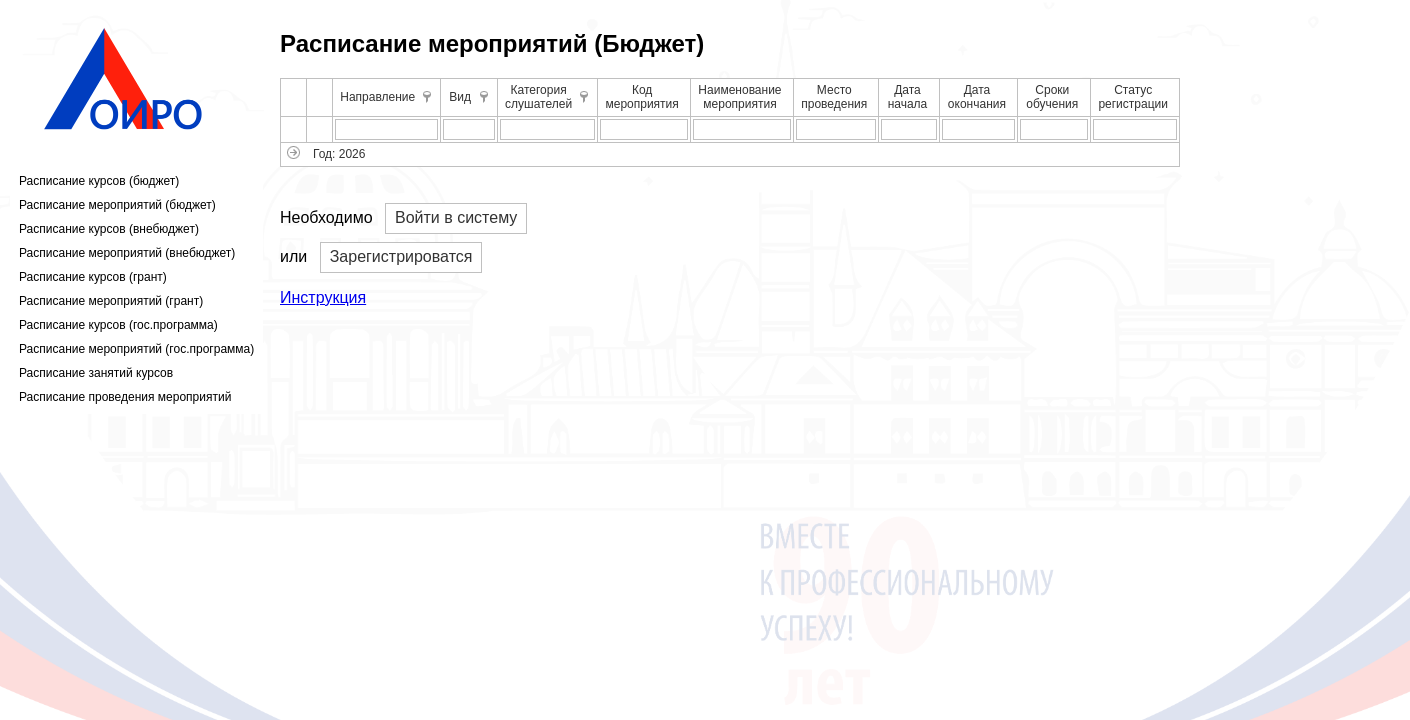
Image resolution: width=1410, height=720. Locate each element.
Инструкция (323, 297)
